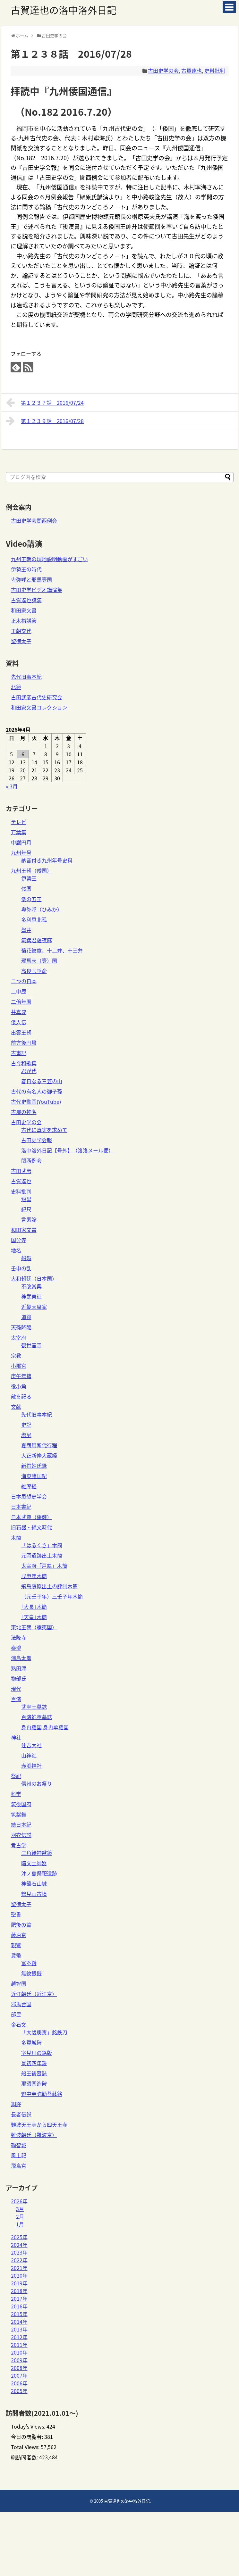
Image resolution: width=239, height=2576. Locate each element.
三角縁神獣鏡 (36, 1853)
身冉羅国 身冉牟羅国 (45, 1727)
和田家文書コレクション (39, 707)
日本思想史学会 (29, 1496)
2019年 (19, 2283)
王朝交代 (21, 631)
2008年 (19, 2368)
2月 (20, 2216)
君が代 (29, 1071)
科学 (16, 1794)
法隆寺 (18, 1637)
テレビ (18, 822)
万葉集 (18, 832)
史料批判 (214, 70)
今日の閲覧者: (27, 2436)
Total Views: (26, 2447)
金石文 (18, 2024)
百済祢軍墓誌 (36, 1717)
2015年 (19, 2314)
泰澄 (16, 1647)
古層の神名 (24, 1112)
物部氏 (18, 1678)
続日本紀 (21, 1824)
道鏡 (26, 1317)
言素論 (29, 1219)
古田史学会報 (36, 1140)
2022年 (19, 2260)
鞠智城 (18, 2145)
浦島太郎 (21, 1658)
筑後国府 (21, 1804)
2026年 (19, 2201)
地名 (16, 1250)
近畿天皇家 (34, 1306)
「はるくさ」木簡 (41, 1545)
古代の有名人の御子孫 (36, 1091)
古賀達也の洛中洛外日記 (63, 10)
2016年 (19, 2306)
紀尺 (26, 1209)
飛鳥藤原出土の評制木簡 (49, 1586)
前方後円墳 (24, 1042)
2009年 (19, 2360)
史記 (26, 1424)
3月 (20, 2209)
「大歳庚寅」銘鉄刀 (44, 2032)
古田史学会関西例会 (34, 520)
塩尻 (26, 1435)
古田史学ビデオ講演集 (36, 590)
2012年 (19, 2337)
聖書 (16, 1914)
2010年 (19, 2352)
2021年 (19, 2268)
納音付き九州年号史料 (47, 860)
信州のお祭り (36, 1783)
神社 (16, 1737)
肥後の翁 (21, 1924)
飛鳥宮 (18, 2165)
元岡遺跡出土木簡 (41, 1555)
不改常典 (31, 1286)
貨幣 (16, 1955)
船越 (26, 1258)
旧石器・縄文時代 (31, 1527)
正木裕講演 (24, 620)
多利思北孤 (34, 919)
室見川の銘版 (36, 2053)
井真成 (18, 1012)
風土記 (18, 2155)
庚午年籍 (21, 1376)
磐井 (26, 930)
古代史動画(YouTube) (36, 1101)
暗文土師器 (34, 1863)
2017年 (19, 2298)
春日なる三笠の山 (41, 1081)
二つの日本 (24, 981)
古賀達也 (191, 70)
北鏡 (16, 687)
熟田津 (18, 1668)
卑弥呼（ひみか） (41, 909)
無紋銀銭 (31, 1973)
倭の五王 (31, 899)
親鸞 (16, 1945)
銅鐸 (16, 2104)
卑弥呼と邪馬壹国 (31, 579)
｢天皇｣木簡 (34, 1617)
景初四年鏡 (34, 2063)
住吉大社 (31, 1745)
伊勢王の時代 (26, 569)
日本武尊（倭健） (31, 1517)
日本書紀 (21, 1506)
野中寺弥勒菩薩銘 (41, 2094)
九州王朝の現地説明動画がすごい (49, 559)
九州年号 (21, 852)
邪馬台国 (21, 2004)
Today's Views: (29, 2426)
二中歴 (18, 991)
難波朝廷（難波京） (34, 2135)
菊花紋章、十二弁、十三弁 (52, 950)
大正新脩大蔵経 (39, 1455)
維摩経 (29, 1486)
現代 (16, 1688)
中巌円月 (21, 842)
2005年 (19, 2391)
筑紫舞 (18, 1814)
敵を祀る (21, 1396)
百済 (16, 1699)
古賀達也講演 (26, 600)
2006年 (19, 2383)
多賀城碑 (31, 2042)
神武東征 (31, 1296)
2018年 (19, 2291)
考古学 (18, 1845)
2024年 (19, 2244)
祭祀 (16, 1776)
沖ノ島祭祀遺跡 (39, 1873)
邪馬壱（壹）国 (39, 960)
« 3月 (12, 786)
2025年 (19, 2237)
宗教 (16, 1355)
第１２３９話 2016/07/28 (45, 421)
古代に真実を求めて (44, 1130)
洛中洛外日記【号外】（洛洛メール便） (67, 1150)
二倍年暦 (21, 1001)
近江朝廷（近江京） (34, 1994)
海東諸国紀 (34, 1476)
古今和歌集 (24, 1063)
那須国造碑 (34, 2083)
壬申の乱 (21, 1268)
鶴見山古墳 (34, 1894)
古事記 (18, 1053)
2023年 (19, 2252)
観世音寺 (31, 1345)
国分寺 (18, 1240)
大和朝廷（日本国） (34, 1278)
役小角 (18, 1386)
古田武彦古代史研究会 (36, 697)
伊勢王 (29, 878)
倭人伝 (18, 1022)
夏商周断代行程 (39, 1445)
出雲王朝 (21, 1032)
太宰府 (18, 1337)
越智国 (18, 1983)
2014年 (19, 2321)
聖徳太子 (21, 641)
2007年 (19, 2375)
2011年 (19, 2344)
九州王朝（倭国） (31, 870)
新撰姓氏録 (34, 1465)
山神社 (29, 1755)
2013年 (19, 2329)
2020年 (19, 2275)
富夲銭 (29, 1963)
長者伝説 (21, 2114)
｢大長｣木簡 (34, 1606)
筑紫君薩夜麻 (36, 940)
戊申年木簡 (34, 1576)
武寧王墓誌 (34, 1706)
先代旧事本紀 (26, 676)
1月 (20, 2224)
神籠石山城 (34, 1883)
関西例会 (31, 1160)
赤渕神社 (31, 1765)
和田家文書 (24, 610)
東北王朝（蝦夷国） (34, 1627)
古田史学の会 (163, 70)
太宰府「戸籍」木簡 (44, 1565)
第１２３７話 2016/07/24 (45, 402)
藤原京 (18, 1935)
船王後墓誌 (34, 2073)
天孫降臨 (21, 1327)
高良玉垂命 (34, 971)
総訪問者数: (25, 2457)
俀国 (26, 888)
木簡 (16, 1537)
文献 (16, 1406)
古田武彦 (21, 1171)
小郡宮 (18, 1365)
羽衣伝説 (21, 1835)
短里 (26, 1199)
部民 (16, 2014)
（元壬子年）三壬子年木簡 (52, 1596)
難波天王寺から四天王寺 (39, 2124)
